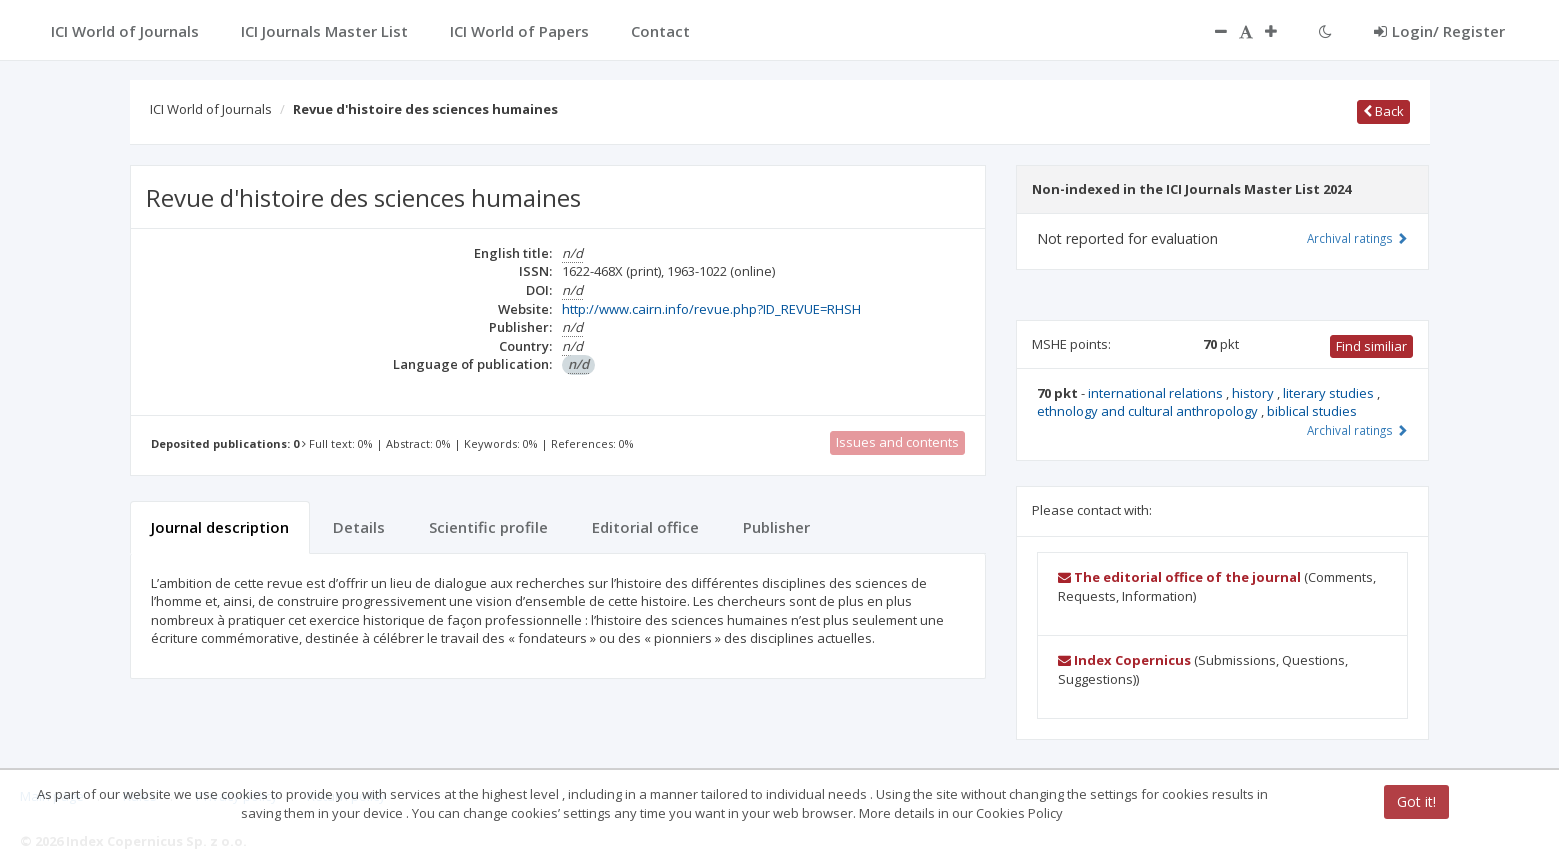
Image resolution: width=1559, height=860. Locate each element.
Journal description (220, 527)
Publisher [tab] (776, 527)
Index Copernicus (1124, 660)
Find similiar (1371, 346)
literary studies (1330, 393)
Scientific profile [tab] (488, 527)
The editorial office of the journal (1179, 577)
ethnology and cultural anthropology (1149, 411)
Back (1383, 111)
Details (359, 527)
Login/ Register (1439, 31)
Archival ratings (1357, 238)
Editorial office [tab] (645, 527)
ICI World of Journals (211, 109)
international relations (1157, 393)
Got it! (1416, 801)
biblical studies (1312, 411)
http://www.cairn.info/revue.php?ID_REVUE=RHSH (711, 309)
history (1254, 393)
